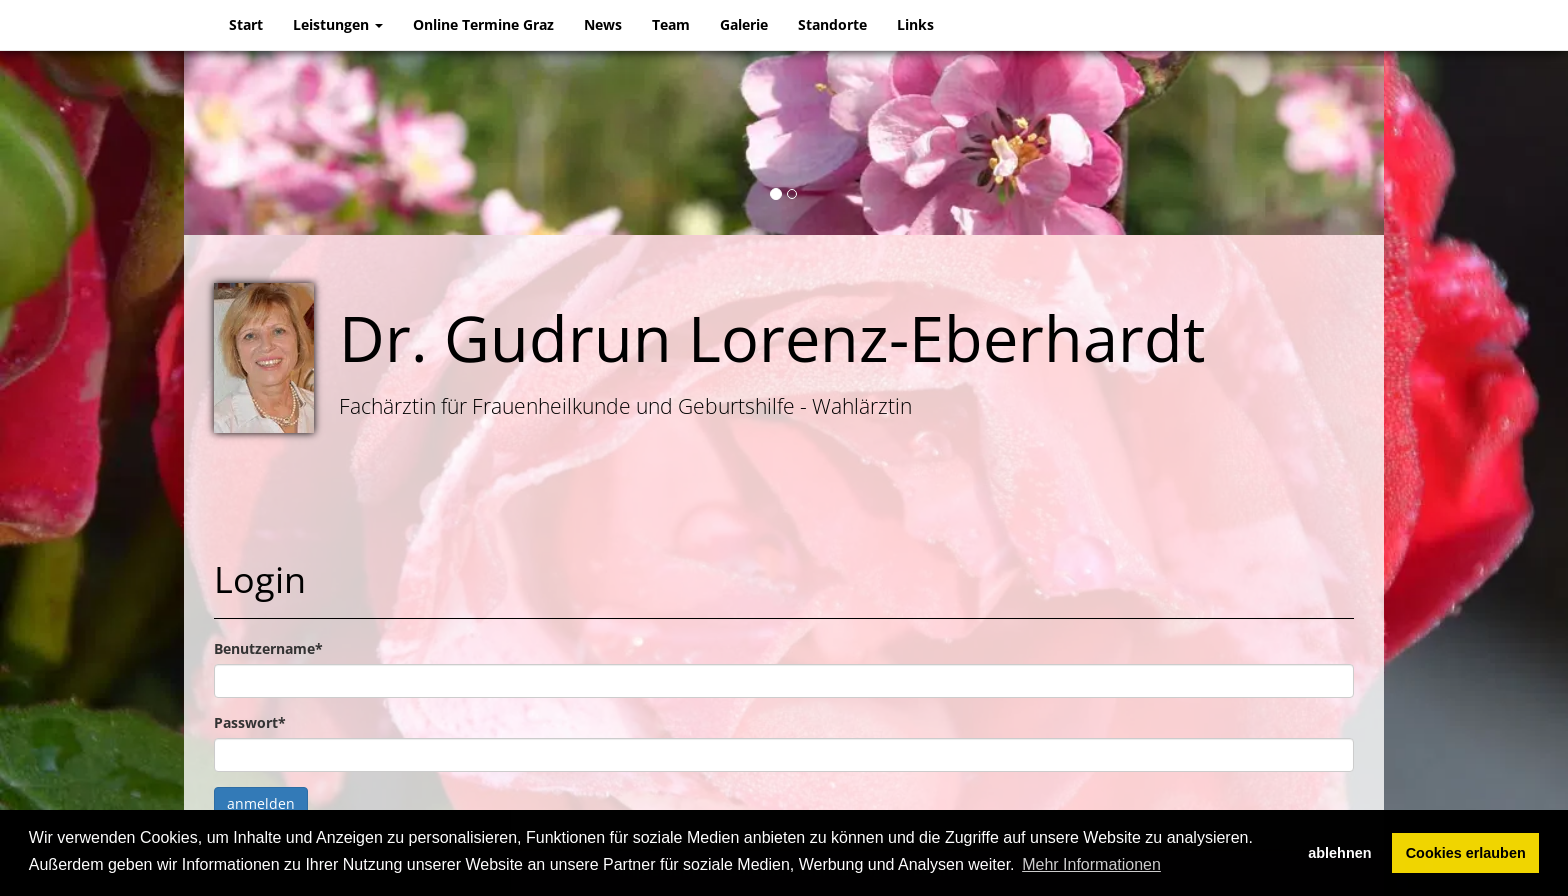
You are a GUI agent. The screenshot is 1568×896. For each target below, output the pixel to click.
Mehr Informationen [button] (1091, 864)
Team (671, 24)
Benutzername (268, 648)
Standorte (832, 24)
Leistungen (338, 24)
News (603, 24)
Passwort (250, 722)
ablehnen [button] (1339, 853)
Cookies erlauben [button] (1466, 853)
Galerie (744, 24)
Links (915, 24)
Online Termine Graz (483, 24)
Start (246, 24)
